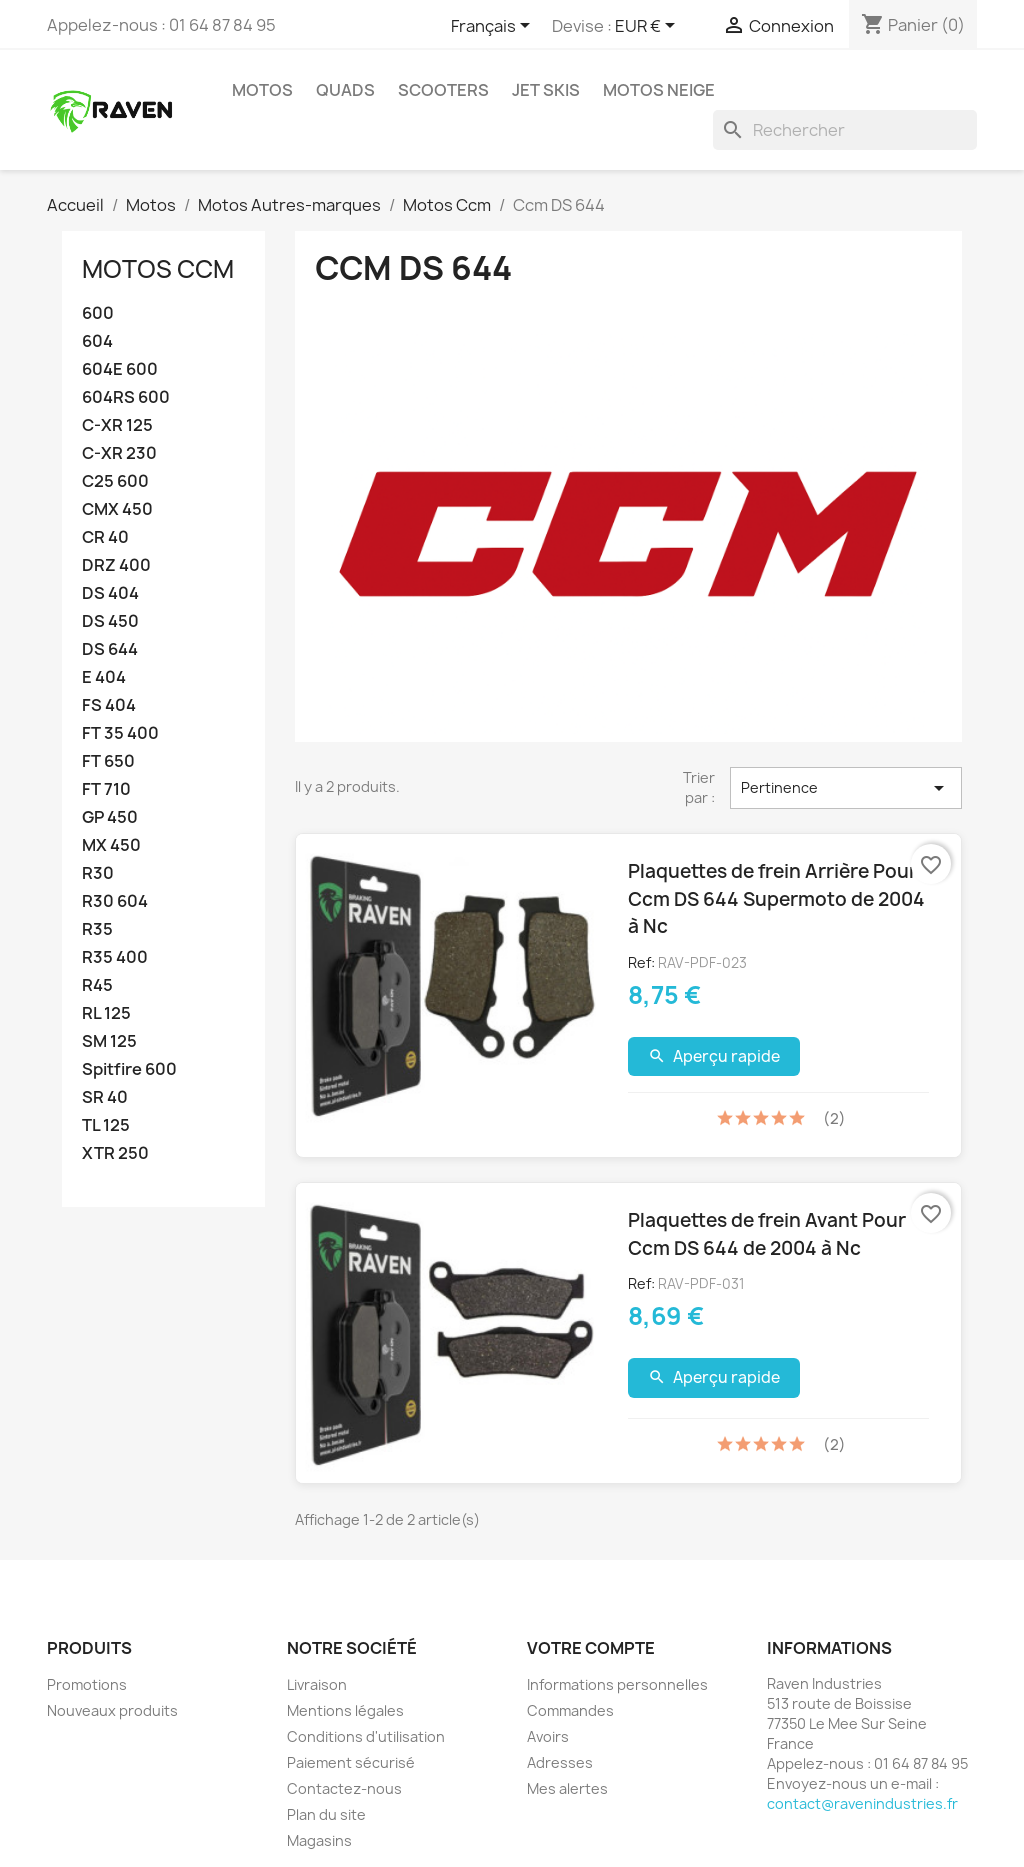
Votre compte (591, 1648)
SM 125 (109, 1041)
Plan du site (326, 1814)
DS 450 (110, 621)
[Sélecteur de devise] (648, 27)
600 (98, 313)
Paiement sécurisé (351, 1762)
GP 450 (110, 817)
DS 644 (110, 649)
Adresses (560, 1762)
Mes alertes (567, 1788)
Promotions (87, 1684)
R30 (98, 873)
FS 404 (109, 705)
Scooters (443, 90)
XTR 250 (115, 1153)
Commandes (570, 1710)
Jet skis (546, 90)
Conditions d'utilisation (366, 1736)
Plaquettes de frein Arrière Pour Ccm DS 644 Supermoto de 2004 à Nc (776, 898)
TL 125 (106, 1125)
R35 (97, 929)
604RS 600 (126, 397)
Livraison (317, 1684)
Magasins (319, 1840)
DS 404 (110, 593)
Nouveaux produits (112, 1710)
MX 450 (111, 845)
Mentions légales (345, 1710)
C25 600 (115, 481)
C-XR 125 (117, 425)
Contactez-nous (344, 1788)
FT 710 (106, 789)
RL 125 (106, 1013)
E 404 (104, 677)
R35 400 (115, 957)
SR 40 (105, 1097)
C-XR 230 (119, 453)
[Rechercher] (845, 130)
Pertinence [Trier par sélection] (846, 788)
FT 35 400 (120, 733)
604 (97, 341)
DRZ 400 (116, 565)
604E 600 (120, 369)
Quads (345, 90)
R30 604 (115, 901)
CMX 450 (117, 509)
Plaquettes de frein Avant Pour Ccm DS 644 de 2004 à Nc (767, 1234)
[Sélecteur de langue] (494, 27)
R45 (97, 985)
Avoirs (548, 1736)
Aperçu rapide (714, 1056)
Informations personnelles (617, 1684)
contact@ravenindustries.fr (862, 1803)
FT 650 (108, 761)
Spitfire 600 (129, 1069)
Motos (262, 90)
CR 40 (105, 537)
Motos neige (659, 90)
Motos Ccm (158, 269)
